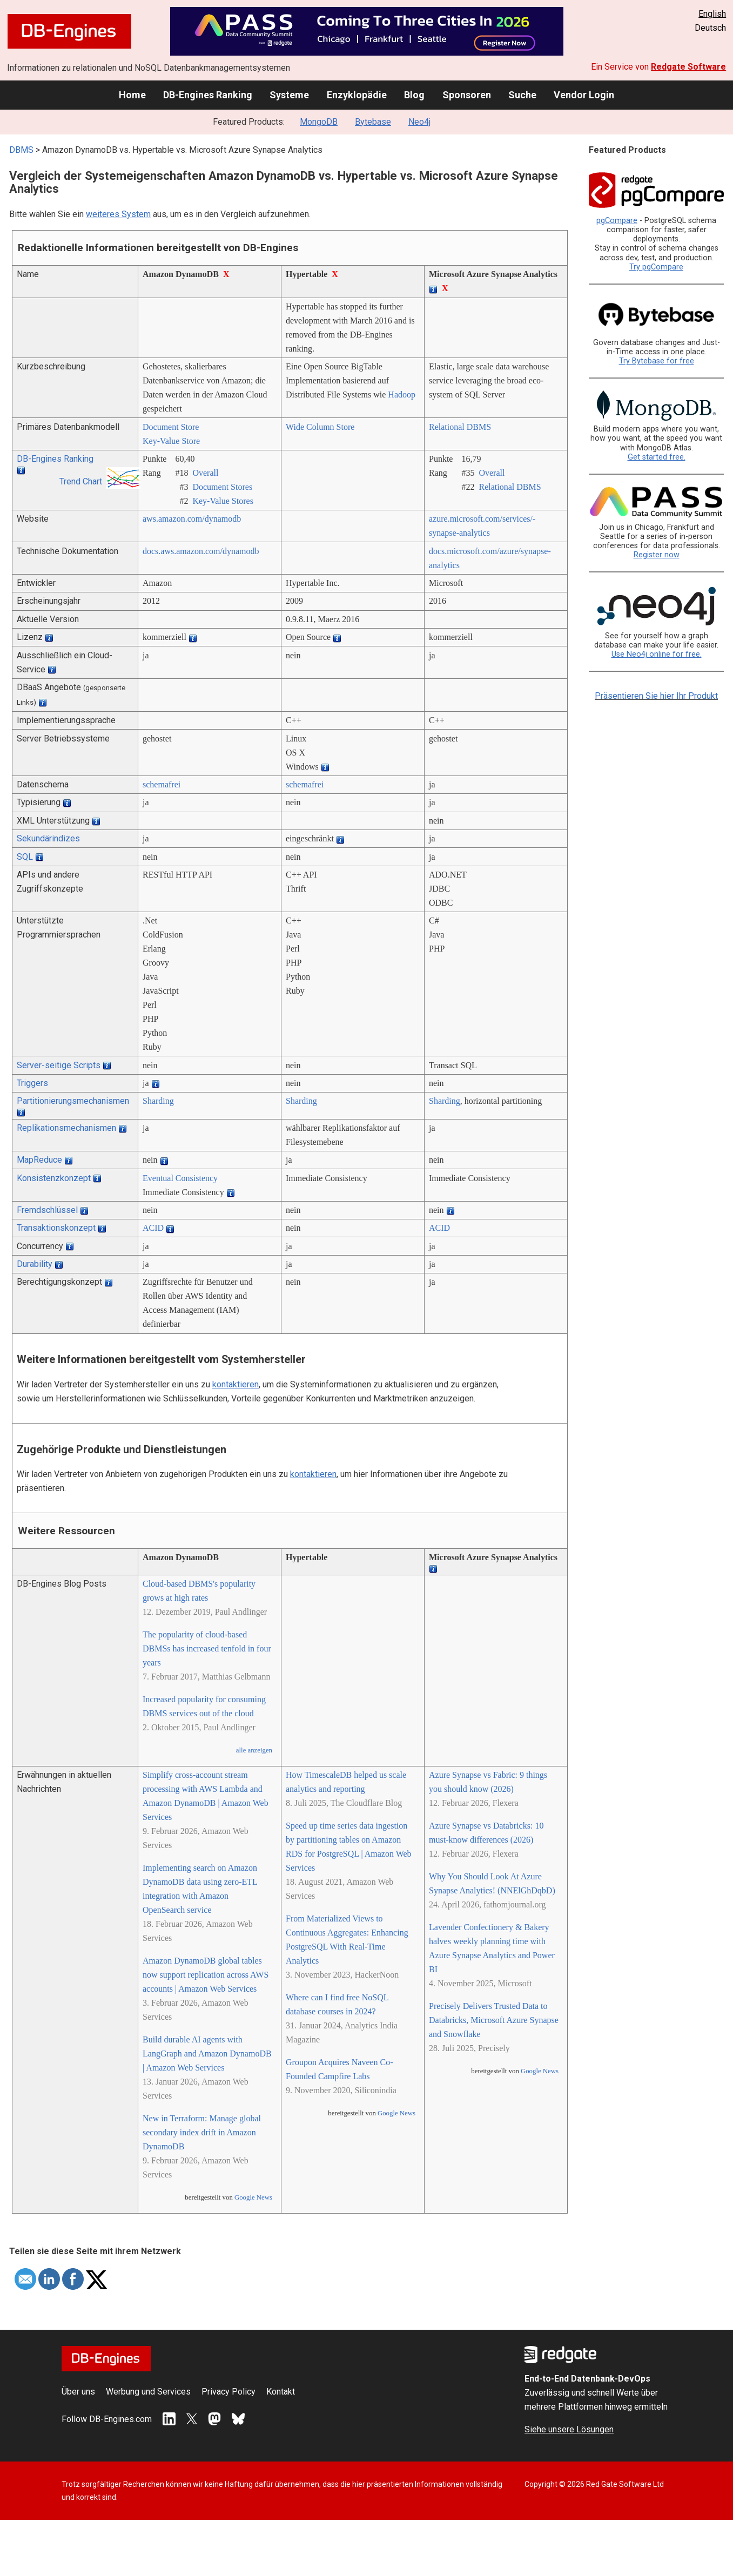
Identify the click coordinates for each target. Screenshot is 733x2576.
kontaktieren (235, 1384)
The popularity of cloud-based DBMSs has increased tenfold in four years (207, 1648)
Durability (34, 1264)
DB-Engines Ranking (207, 94)
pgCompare (616, 220)
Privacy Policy (228, 2391)
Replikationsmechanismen (66, 1128)
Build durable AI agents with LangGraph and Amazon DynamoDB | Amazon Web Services (207, 2053)
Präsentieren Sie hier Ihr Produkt (656, 696)
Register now (657, 554)
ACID (153, 1227)
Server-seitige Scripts (58, 1065)
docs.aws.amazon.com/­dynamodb (201, 551)
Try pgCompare (656, 267)
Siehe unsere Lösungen (569, 2429)
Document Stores (222, 486)
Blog (414, 94)
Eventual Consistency (180, 1178)
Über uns (78, 2391)
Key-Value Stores (222, 500)
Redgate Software (688, 67)
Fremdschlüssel (47, 1210)
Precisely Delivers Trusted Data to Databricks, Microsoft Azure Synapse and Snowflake (494, 2020)
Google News (253, 2197)
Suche (522, 94)
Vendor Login (584, 94)
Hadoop (401, 394)
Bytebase (373, 122)
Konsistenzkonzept (54, 1178)
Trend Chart (80, 481)
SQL (25, 857)
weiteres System (118, 214)
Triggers (32, 1083)
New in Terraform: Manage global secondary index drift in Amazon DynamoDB (202, 2132)
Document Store (171, 426)
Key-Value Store (171, 441)
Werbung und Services (148, 2391)
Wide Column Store (320, 426)
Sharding (158, 1100)
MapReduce (39, 1160)
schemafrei (161, 784)
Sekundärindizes (48, 838)
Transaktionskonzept (56, 1228)
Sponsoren (466, 94)
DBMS (21, 150)
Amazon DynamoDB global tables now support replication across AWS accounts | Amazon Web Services (205, 1974)
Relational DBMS (460, 426)
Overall (205, 472)
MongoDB (319, 122)
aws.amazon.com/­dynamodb (192, 518)
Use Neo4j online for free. (656, 654)
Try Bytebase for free (656, 361)
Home (132, 94)
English (712, 14)
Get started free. (656, 457)
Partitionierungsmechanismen (73, 1101)
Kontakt (280, 2391)
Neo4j (419, 122)
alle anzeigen (254, 1750)
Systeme (289, 94)
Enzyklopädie (357, 94)
